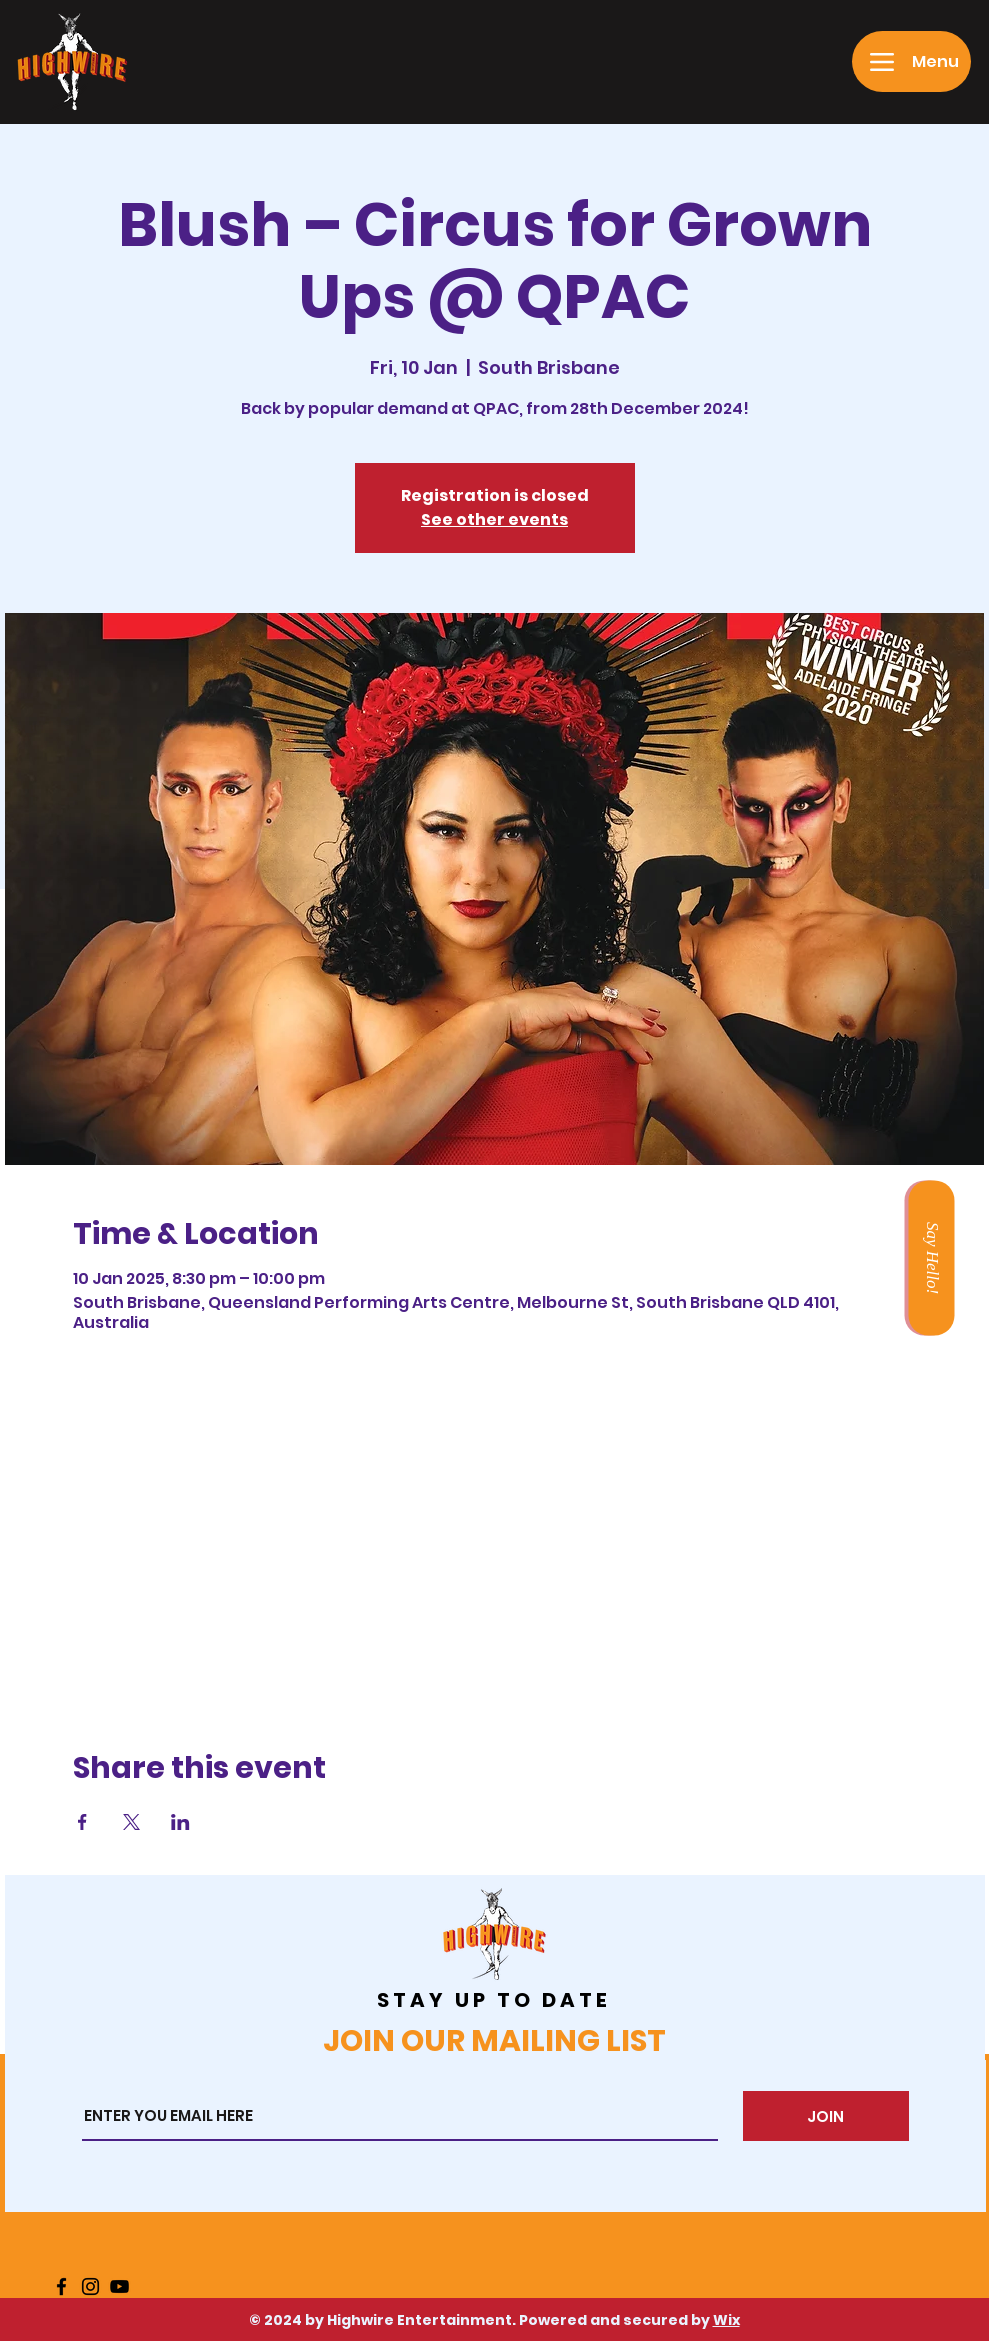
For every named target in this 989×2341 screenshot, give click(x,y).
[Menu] (911, 61)
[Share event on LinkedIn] (180, 1822)
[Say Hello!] (931, 1257)
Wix (726, 2320)
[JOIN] (826, 2116)
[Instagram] (90, 2286)
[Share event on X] (131, 1822)
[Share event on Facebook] (82, 1822)
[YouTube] (119, 2286)
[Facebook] (61, 2286)
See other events (494, 519)
